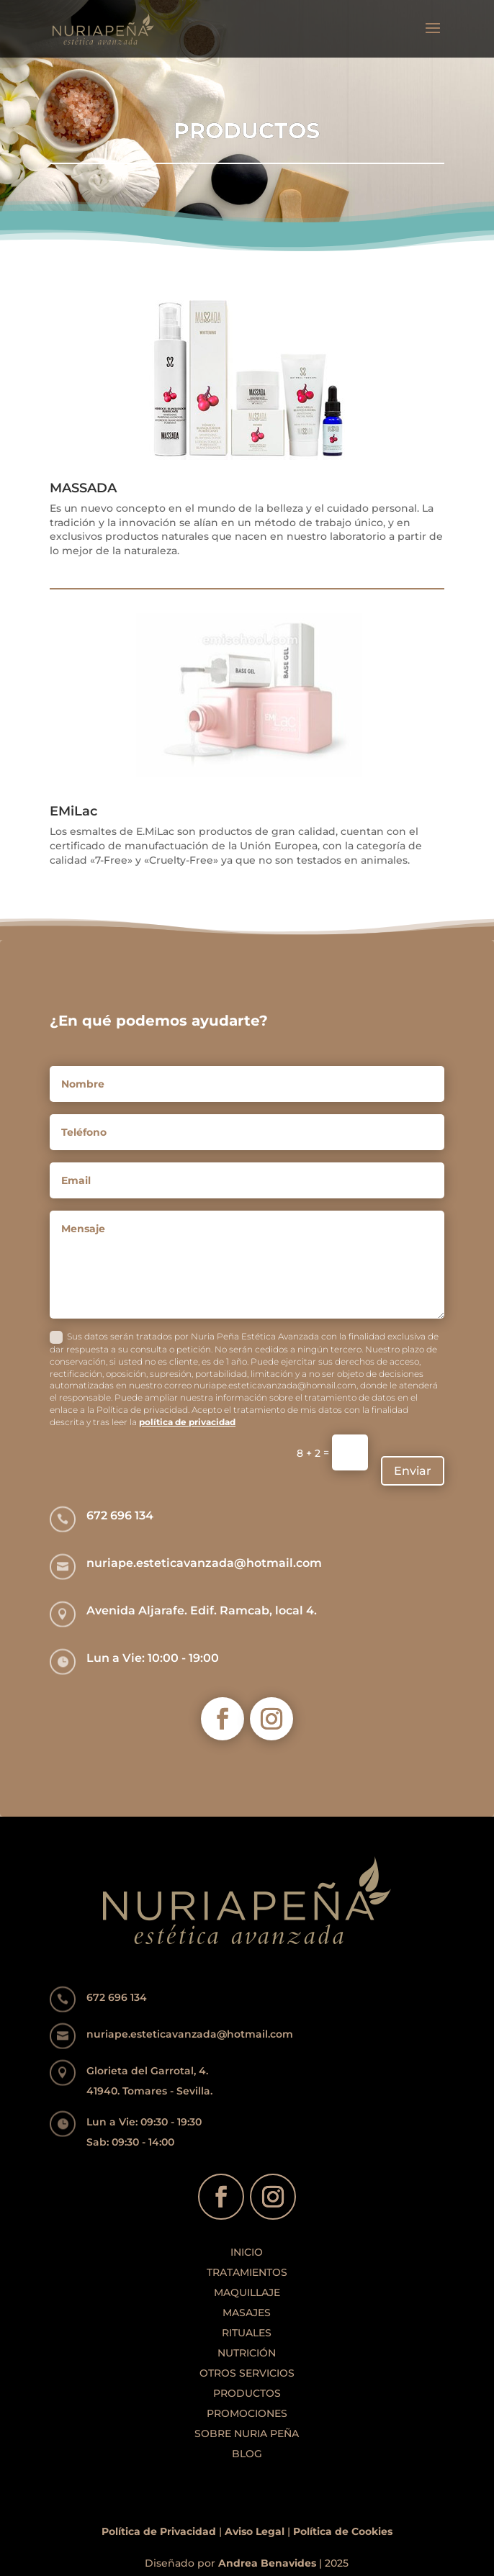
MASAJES (247, 2312)
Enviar (412, 1471)
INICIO (246, 2252)
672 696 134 (119, 1515)
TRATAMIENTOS (247, 2272)
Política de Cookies (342, 2531)
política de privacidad (187, 1421)
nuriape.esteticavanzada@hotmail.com (204, 1563)
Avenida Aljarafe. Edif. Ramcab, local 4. (201, 1610)
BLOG (247, 2453)
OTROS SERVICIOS (247, 2373)
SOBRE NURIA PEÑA (246, 2433)
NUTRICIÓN (246, 2352)
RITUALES (246, 2332)
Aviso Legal (254, 2531)
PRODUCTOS (247, 2393)
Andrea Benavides (267, 2563)
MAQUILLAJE (247, 2292)
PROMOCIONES (247, 2413)
